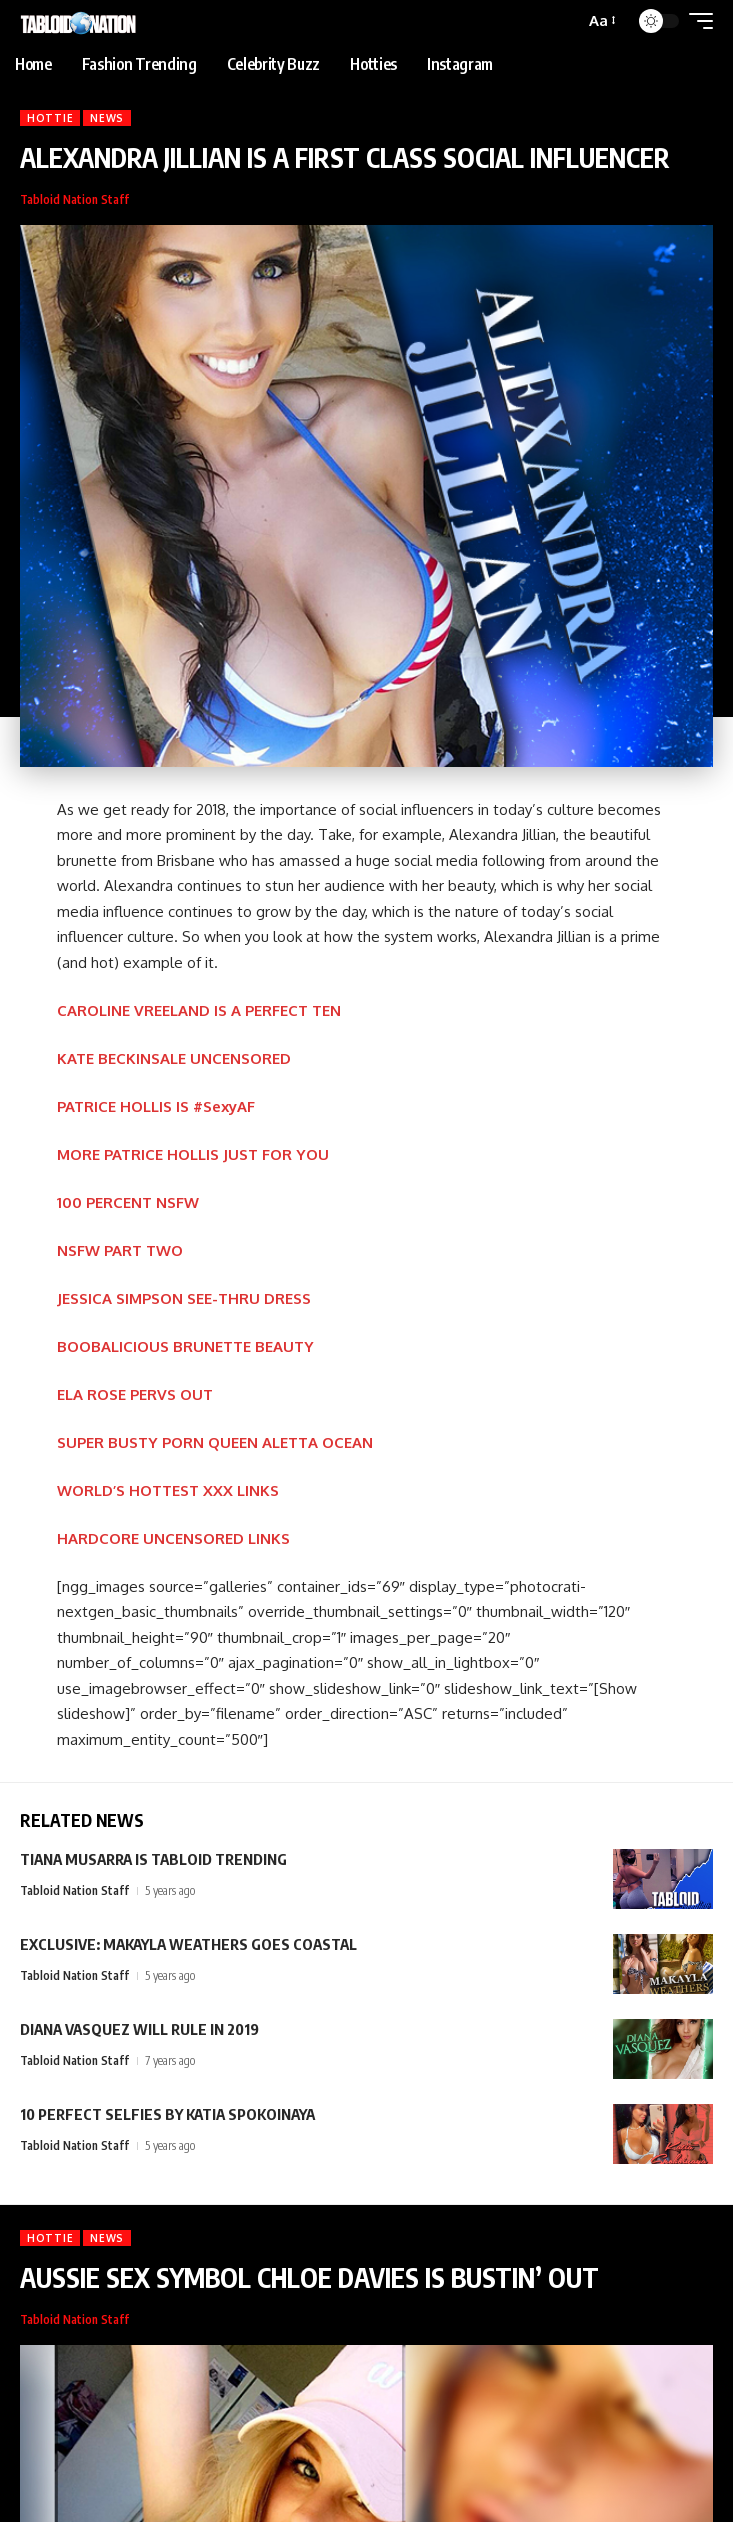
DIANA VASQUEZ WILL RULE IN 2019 (139, 2029)
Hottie (50, 118)
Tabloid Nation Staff (74, 199)
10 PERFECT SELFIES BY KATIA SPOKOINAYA (167, 2114)
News (107, 118)
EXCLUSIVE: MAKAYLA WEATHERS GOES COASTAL (188, 1944)
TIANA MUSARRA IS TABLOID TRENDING (153, 1859)
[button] (601, 21)
